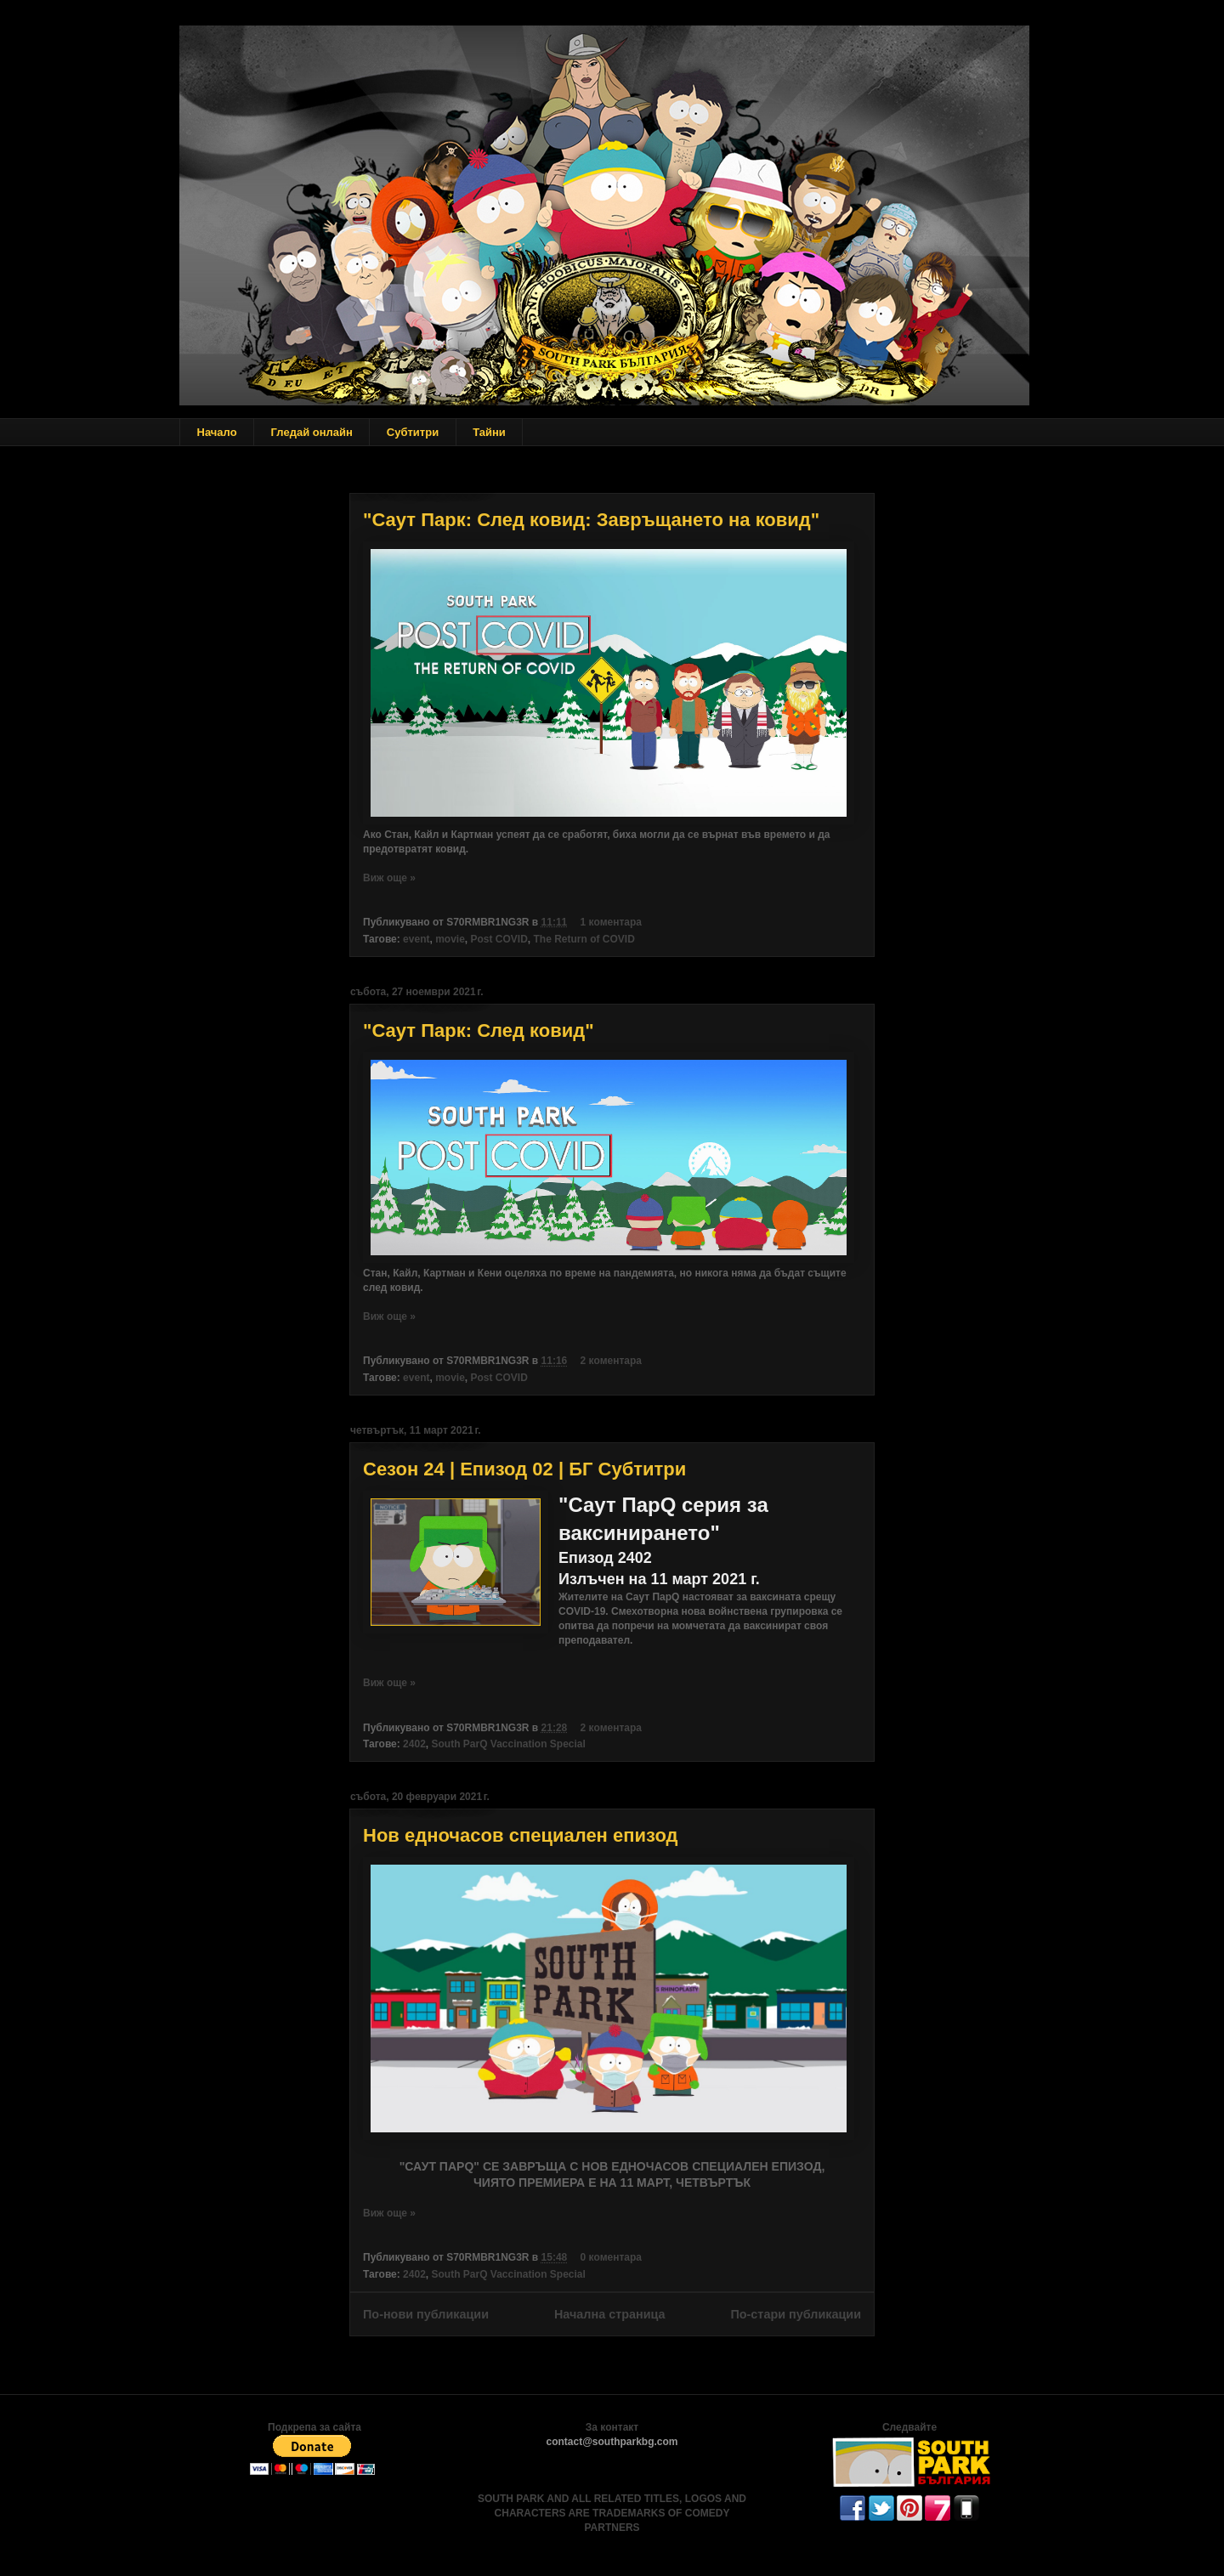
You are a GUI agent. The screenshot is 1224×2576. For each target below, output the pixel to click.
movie (450, 939)
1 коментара (611, 922)
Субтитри (413, 432)
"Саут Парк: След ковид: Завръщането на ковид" (591, 519)
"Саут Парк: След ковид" (478, 1030)
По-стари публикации (795, 2314)
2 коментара (611, 1361)
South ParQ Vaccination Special (508, 1744)
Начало (217, 432)
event (416, 939)
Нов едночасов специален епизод (520, 1835)
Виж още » (389, 878)
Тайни (489, 432)
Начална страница (610, 2314)
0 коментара (611, 2257)
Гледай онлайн (312, 432)
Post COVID (499, 939)
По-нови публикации (426, 2314)
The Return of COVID (584, 939)
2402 (414, 1744)
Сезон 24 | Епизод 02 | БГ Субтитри (524, 1469)
